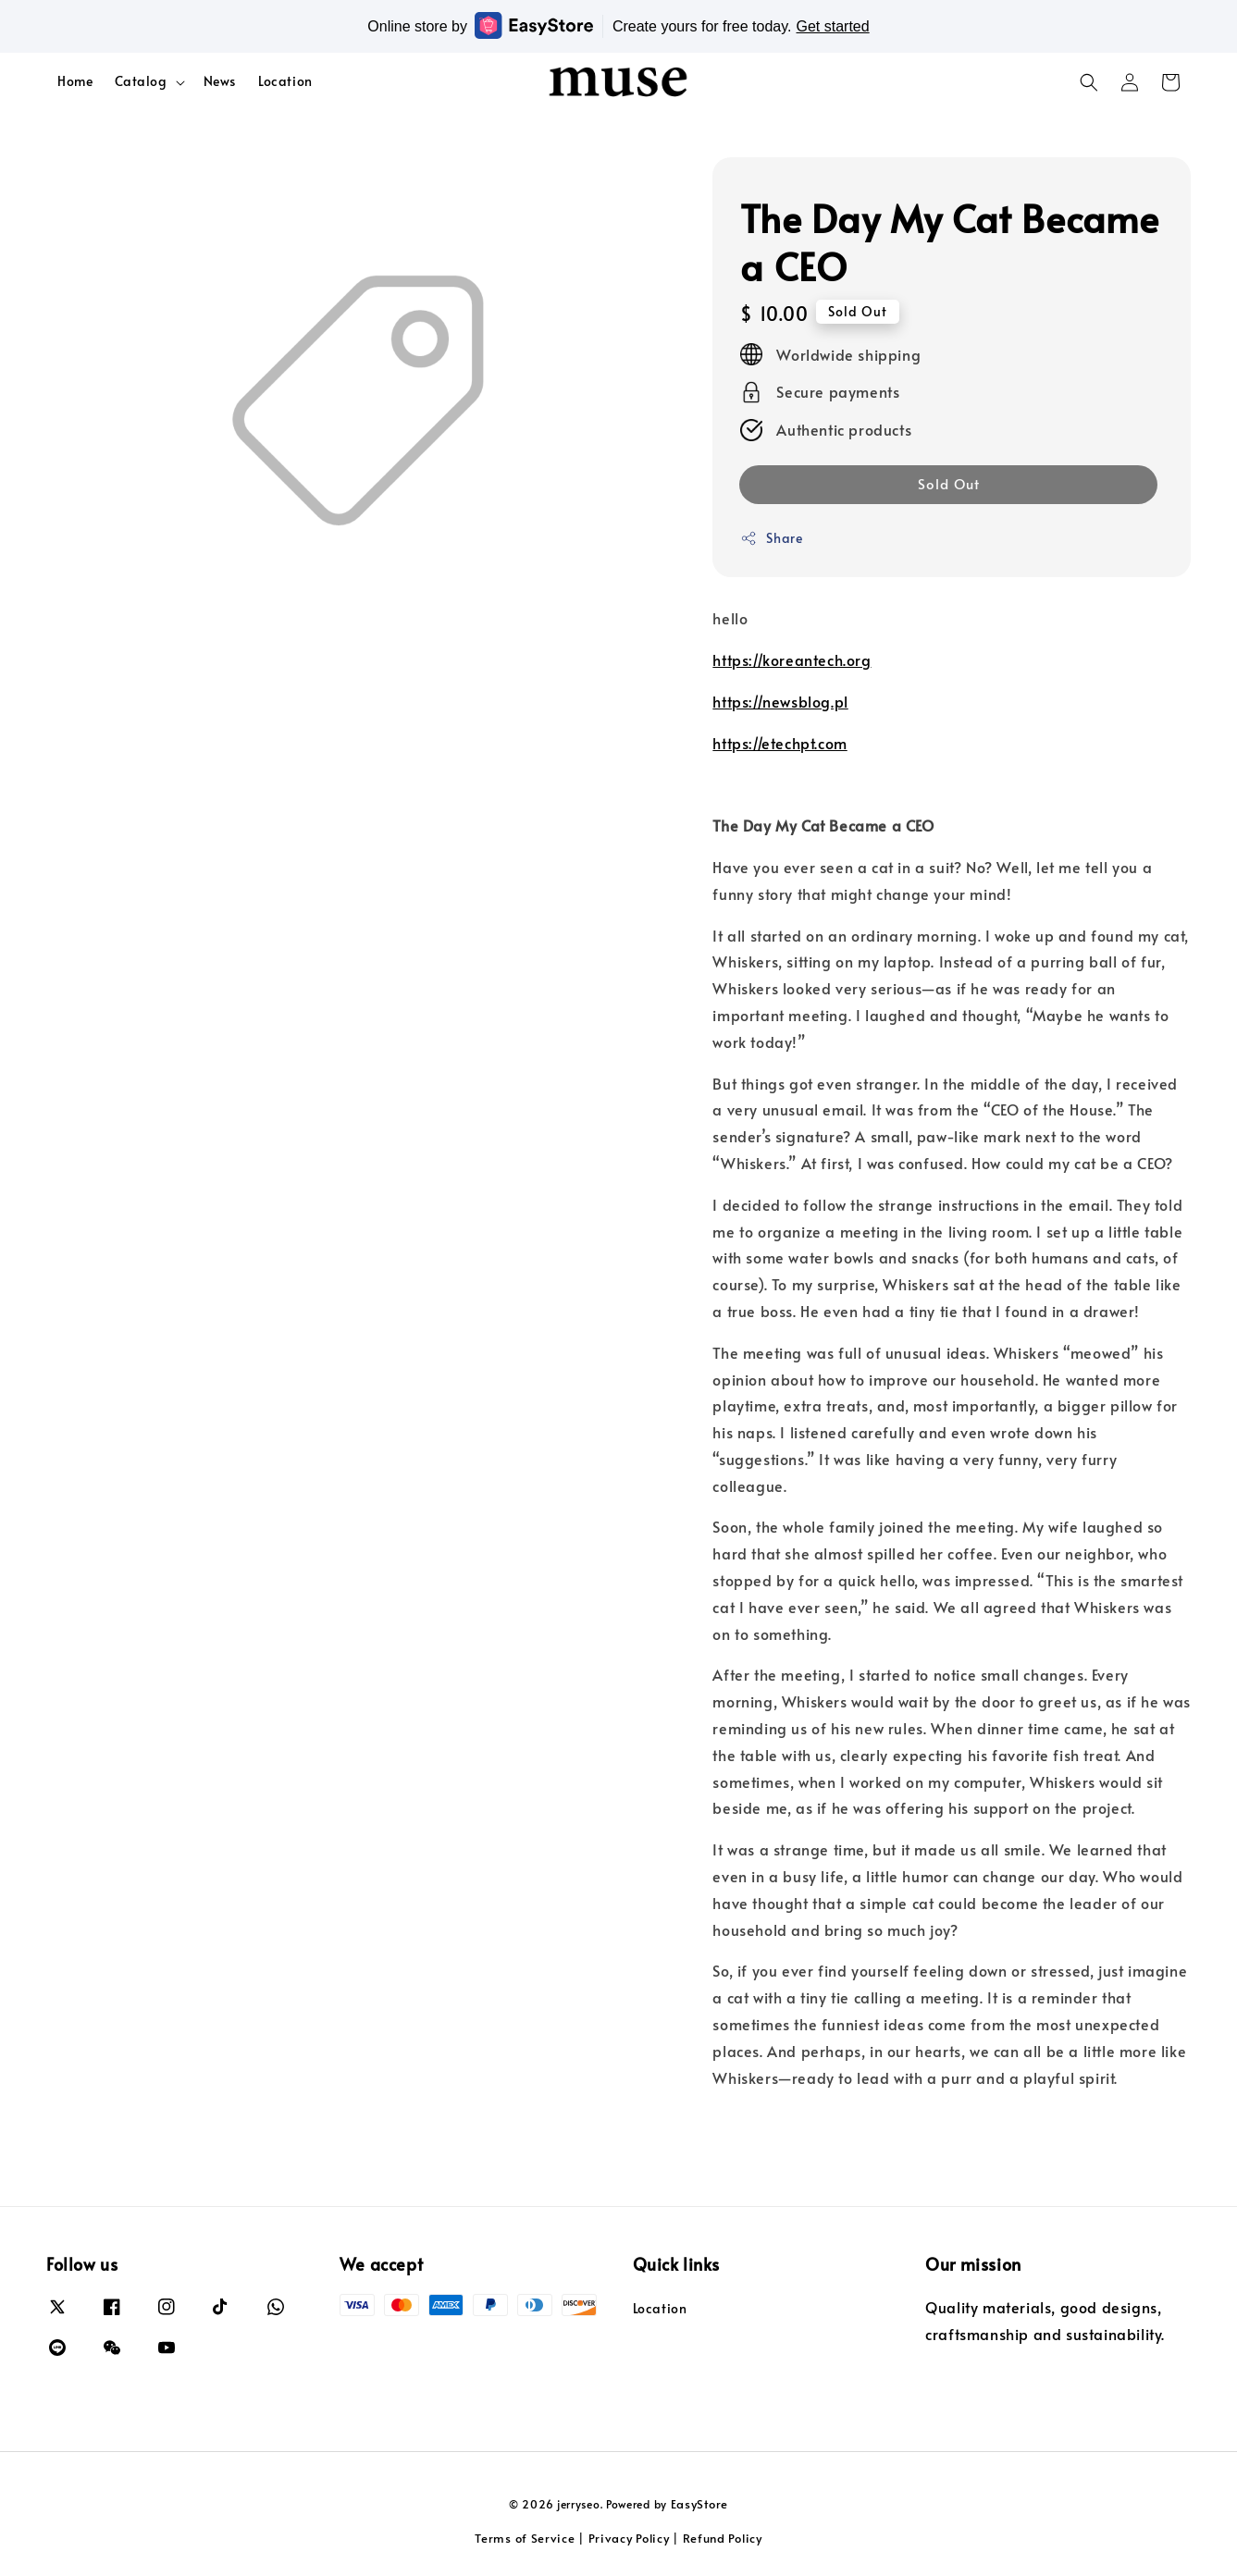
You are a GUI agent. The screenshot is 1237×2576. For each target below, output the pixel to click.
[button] (1089, 82)
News (220, 81)
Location (285, 81)
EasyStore (699, 2504)
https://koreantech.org (791, 659)
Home (75, 81)
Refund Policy (722, 2538)
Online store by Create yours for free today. (618, 25)
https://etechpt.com (779, 743)
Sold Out (949, 483)
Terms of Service (525, 2538)
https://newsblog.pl (779, 701)
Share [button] (771, 538)
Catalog (141, 81)
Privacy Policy (629, 2538)
